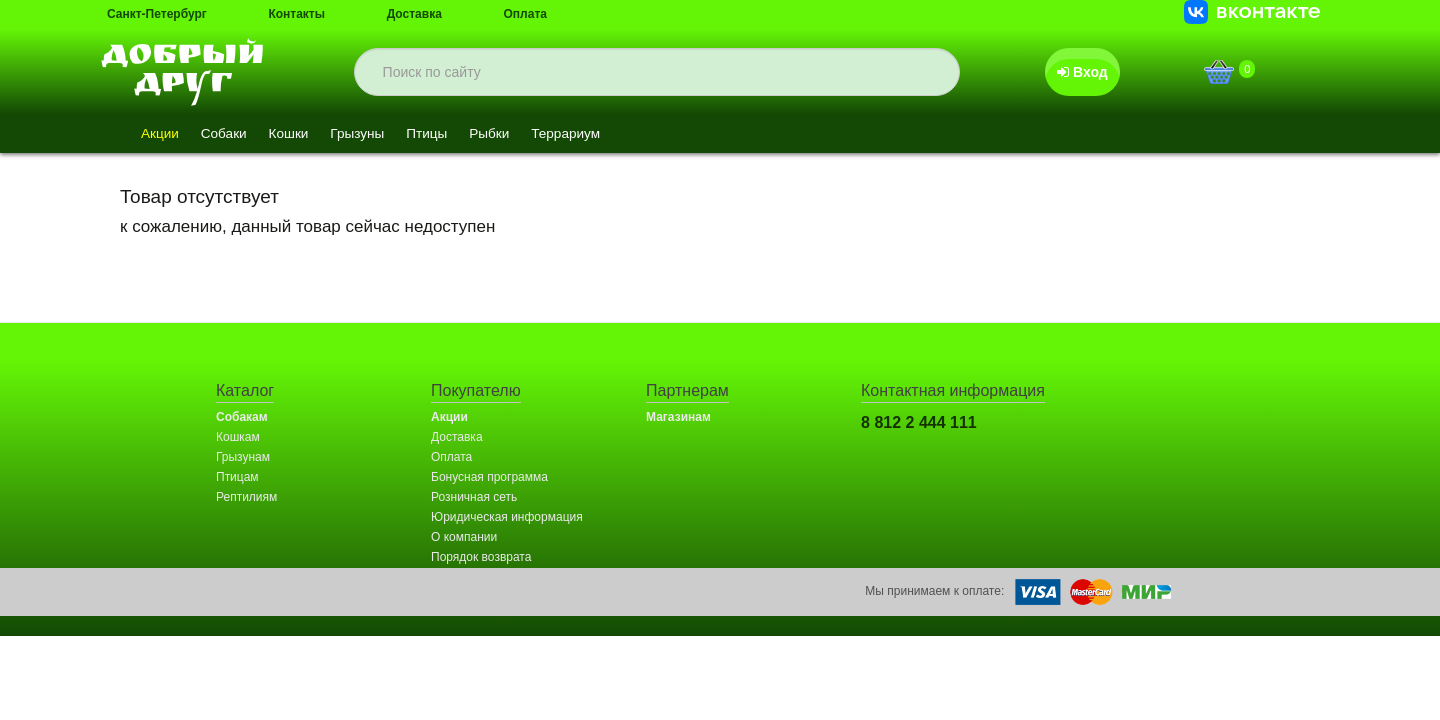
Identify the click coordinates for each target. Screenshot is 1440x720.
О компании (464, 537)
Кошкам (238, 437)
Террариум (588, 134)
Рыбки (508, 134)
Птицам (237, 477)
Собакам (242, 417)
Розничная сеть (474, 497)
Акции (161, 134)
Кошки (296, 134)
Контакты (296, 14)
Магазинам (678, 417)
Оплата (525, 14)
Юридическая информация (507, 517)
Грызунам (243, 457)
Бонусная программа (489, 477)
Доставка (414, 14)
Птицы (442, 134)
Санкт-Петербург (157, 14)
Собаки (228, 134)
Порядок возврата (481, 557)
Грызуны (370, 134)
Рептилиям (246, 497)
